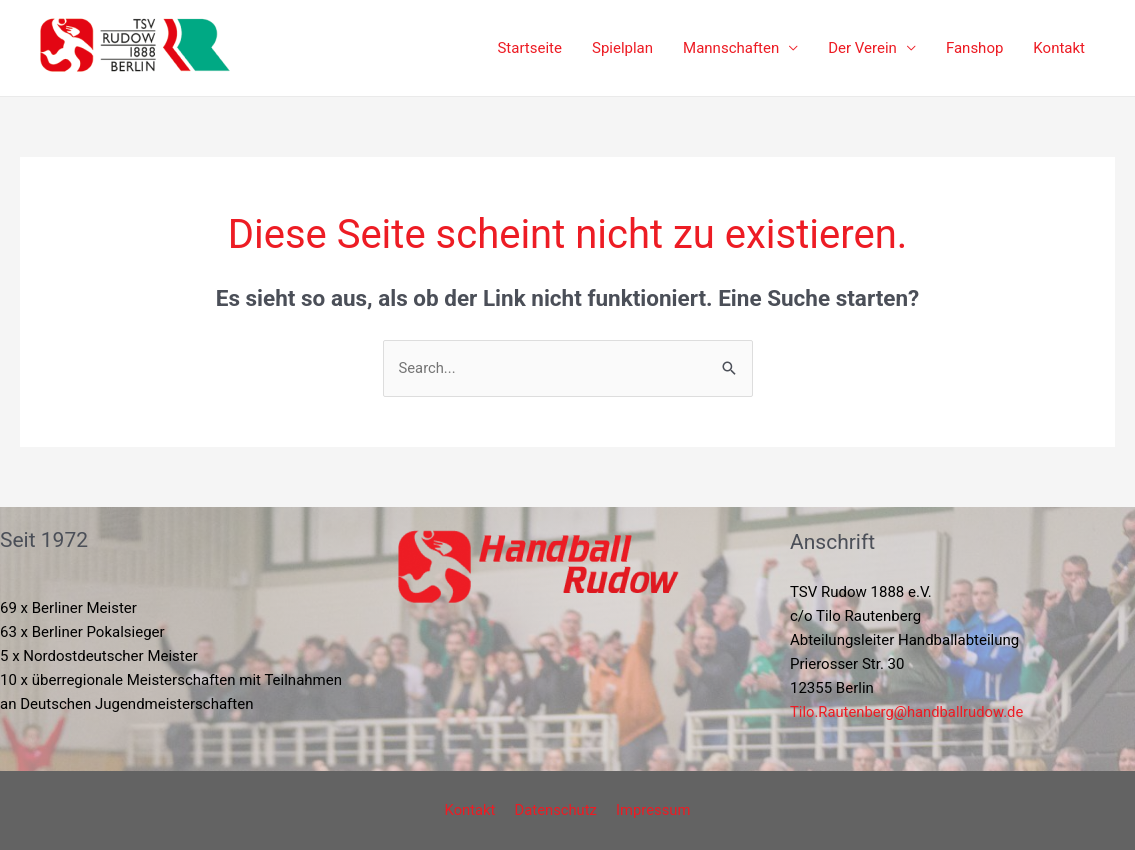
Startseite (529, 48)
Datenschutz (556, 810)
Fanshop (974, 48)
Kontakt (1059, 48)
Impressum (649, 810)
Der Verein (862, 48)
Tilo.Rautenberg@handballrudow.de (908, 712)
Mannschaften (731, 48)
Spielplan (622, 48)
